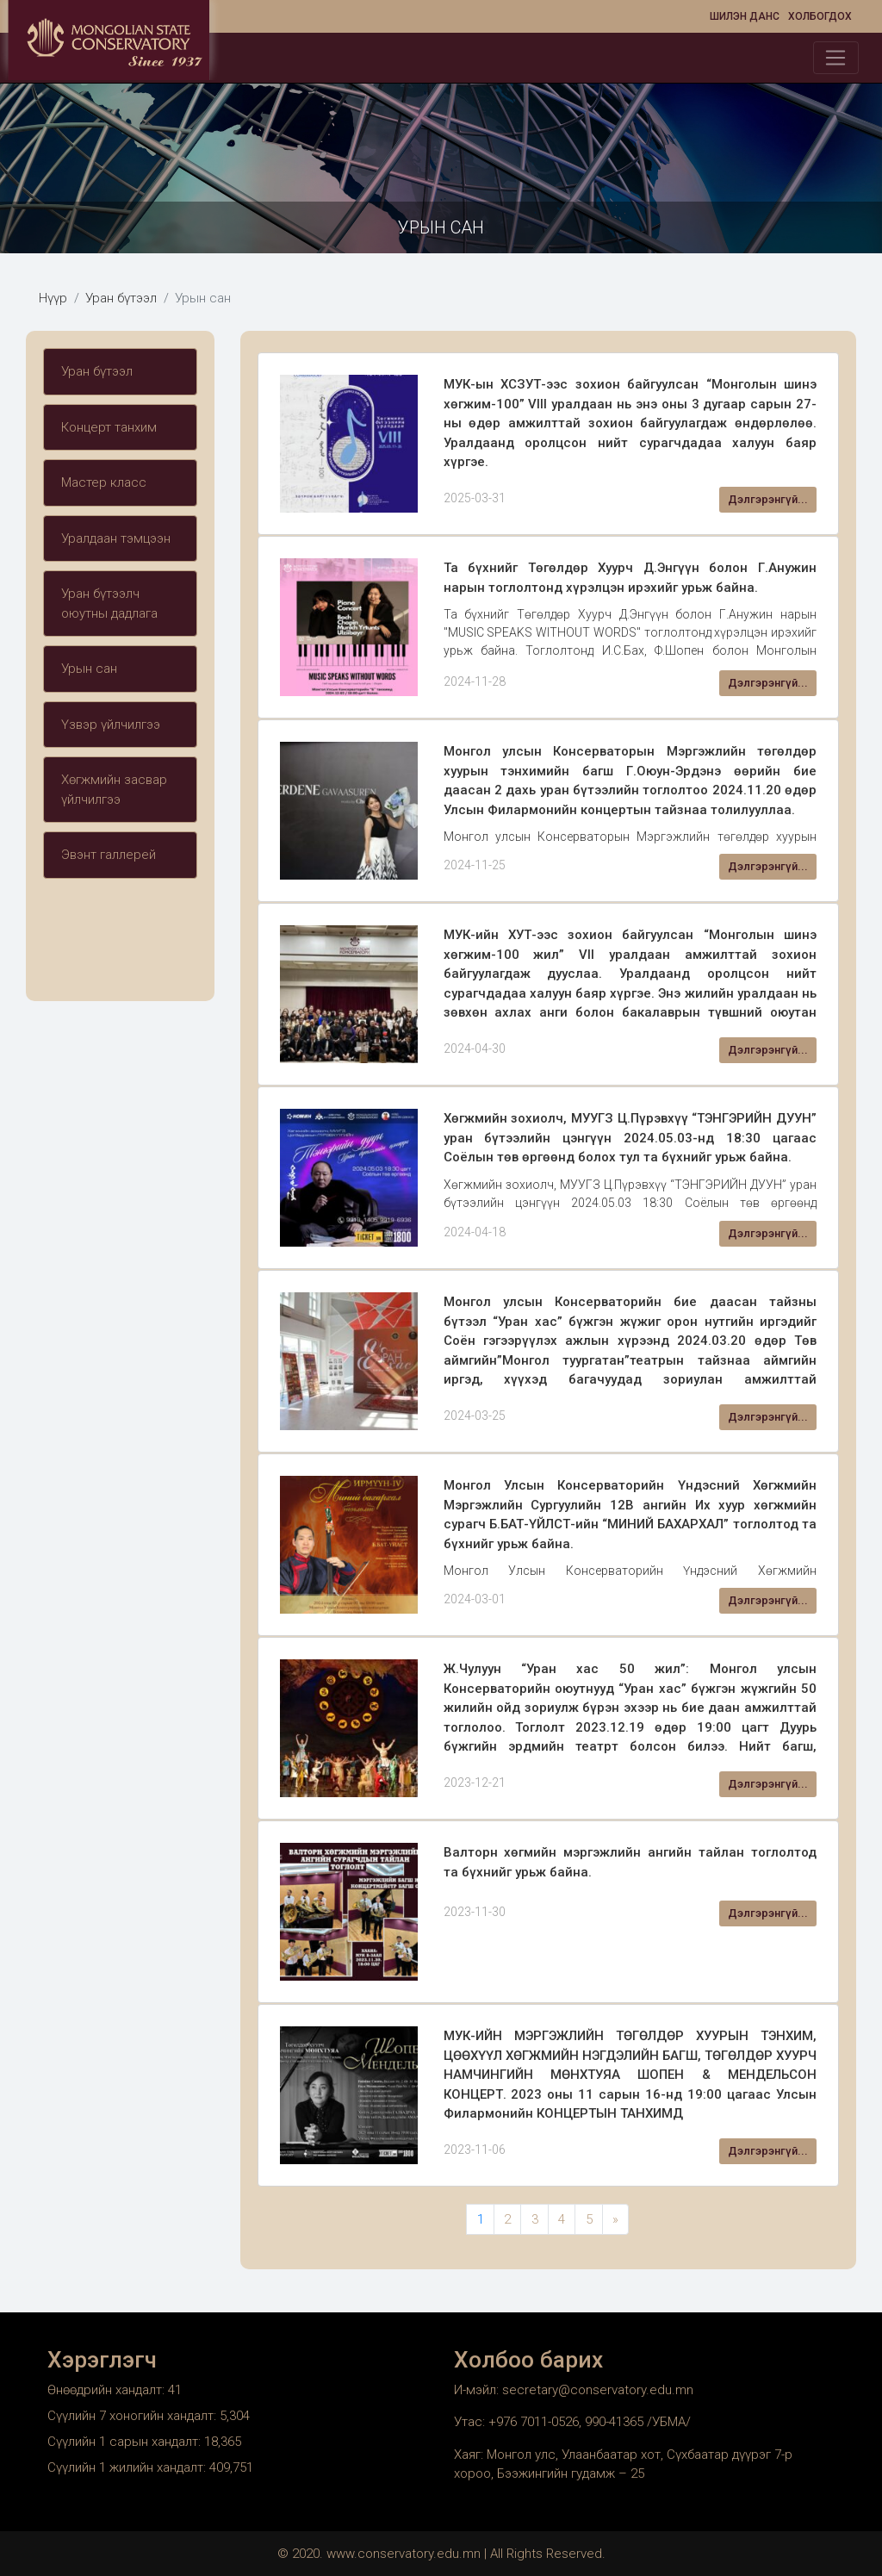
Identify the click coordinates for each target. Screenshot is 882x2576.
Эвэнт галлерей (108, 854)
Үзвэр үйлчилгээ (110, 724)
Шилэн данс (745, 16)
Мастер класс (103, 482)
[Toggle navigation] (836, 57)
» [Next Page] (615, 2219)
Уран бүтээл (121, 298)
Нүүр (53, 298)
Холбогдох (820, 16)
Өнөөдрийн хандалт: (107, 2390)
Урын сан (89, 668)
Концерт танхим (109, 427)
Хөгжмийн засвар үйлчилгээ (114, 789)
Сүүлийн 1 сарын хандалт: (125, 2441)
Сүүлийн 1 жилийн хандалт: (128, 2467)
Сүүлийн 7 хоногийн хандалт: (133, 2416)
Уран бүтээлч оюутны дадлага (109, 603)
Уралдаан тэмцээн (116, 538)
